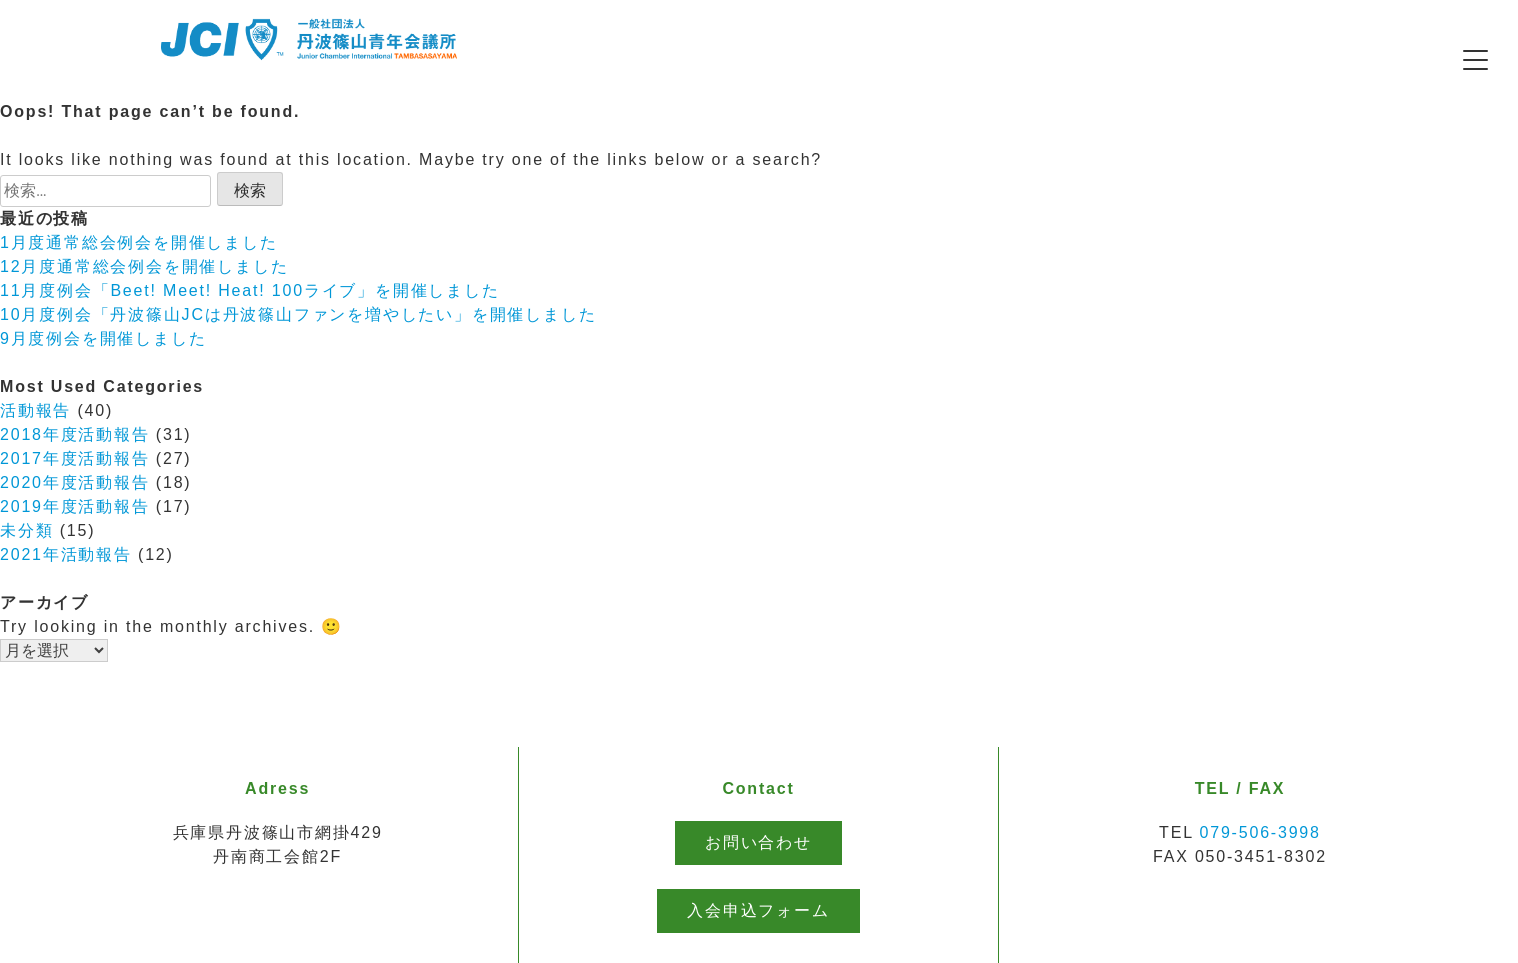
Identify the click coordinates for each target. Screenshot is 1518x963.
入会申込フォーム (758, 910)
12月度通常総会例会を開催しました (144, 266)
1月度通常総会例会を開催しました (139, 242)
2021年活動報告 (66, 554)
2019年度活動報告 (75, 506)
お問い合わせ (758, 842)
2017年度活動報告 (75, 458)
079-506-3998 (1260, 832)
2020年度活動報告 (75, 482)
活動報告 (35, 410)
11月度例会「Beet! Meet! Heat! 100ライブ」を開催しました (250, 290)
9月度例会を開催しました (103, 338)
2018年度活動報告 (75, 434)
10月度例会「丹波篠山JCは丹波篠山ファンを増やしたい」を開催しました (298, 314)
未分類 (26, 530)
